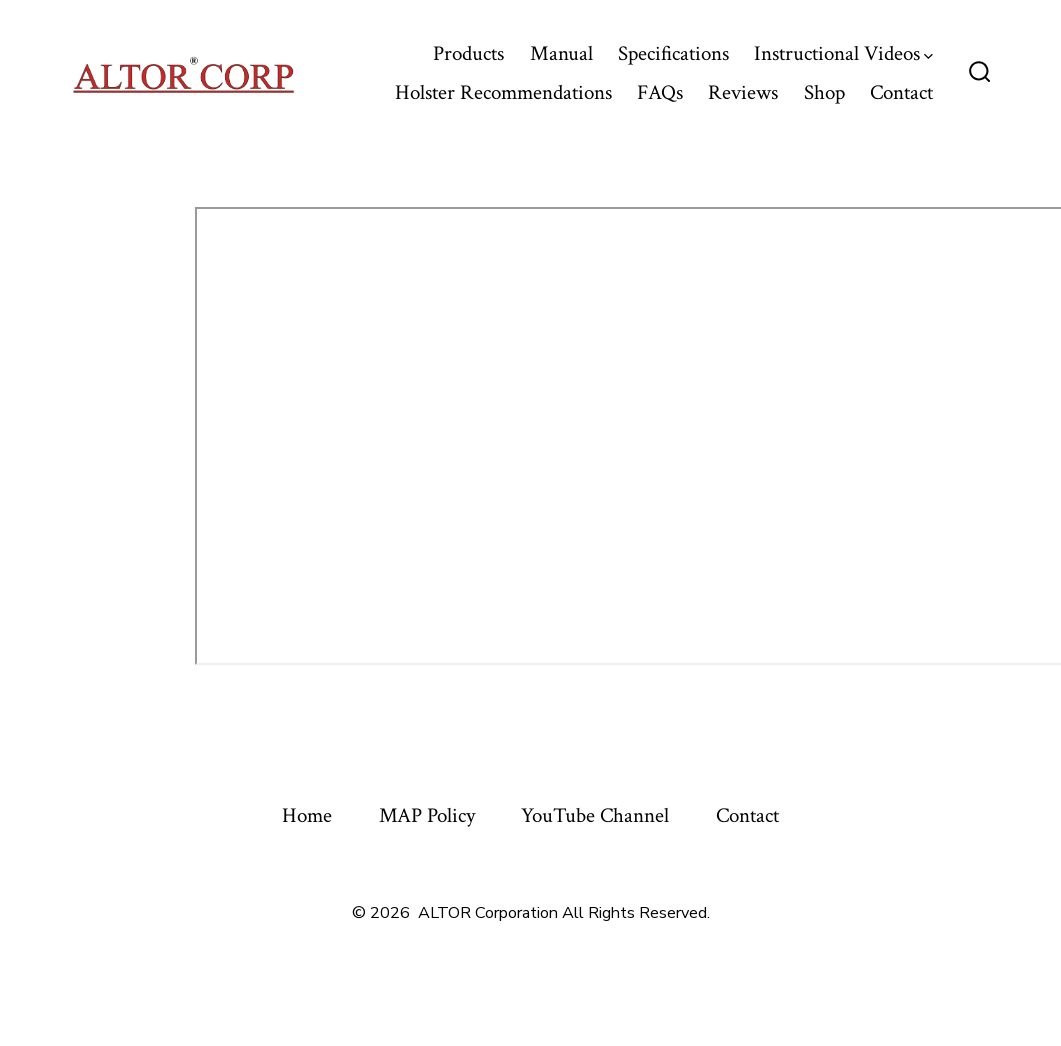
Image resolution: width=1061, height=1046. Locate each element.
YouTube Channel (595, 815)
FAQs (660, 92)
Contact (901, 92)
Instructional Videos (843, 53)
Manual (561, 53)
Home (307, 815)
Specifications (673, 53)
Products (468, 53)
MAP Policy (427, 815)
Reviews (743, 92)
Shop (824, 92)
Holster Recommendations (503, 92)
